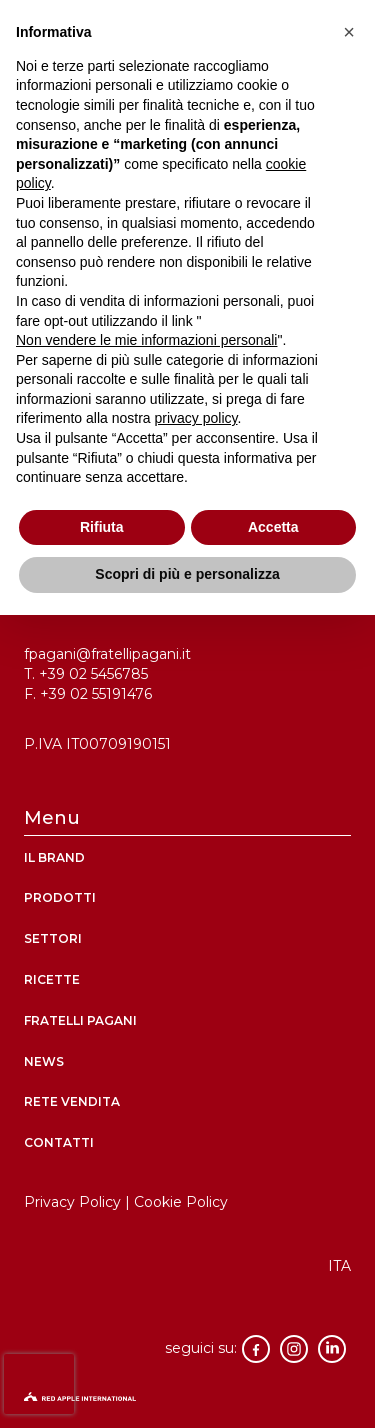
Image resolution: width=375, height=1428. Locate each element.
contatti (59, 1142)
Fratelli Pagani (80, 1020)
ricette (52, 979)
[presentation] (39, 1384)
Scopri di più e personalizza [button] (187, 574)
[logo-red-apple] (187, 1402)
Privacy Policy (72, 1202)
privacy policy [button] (196, 418)
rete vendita (72, 1101)
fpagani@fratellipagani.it (107, 654)
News (44, 1061)
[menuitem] (339, 1266)
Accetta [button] (273, 527)
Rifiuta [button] (102, 527)
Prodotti (60, 897)
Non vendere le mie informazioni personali (146, 340)
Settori (53, 938)
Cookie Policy (181, 1202)
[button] (349, 32)
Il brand (54, 857)
